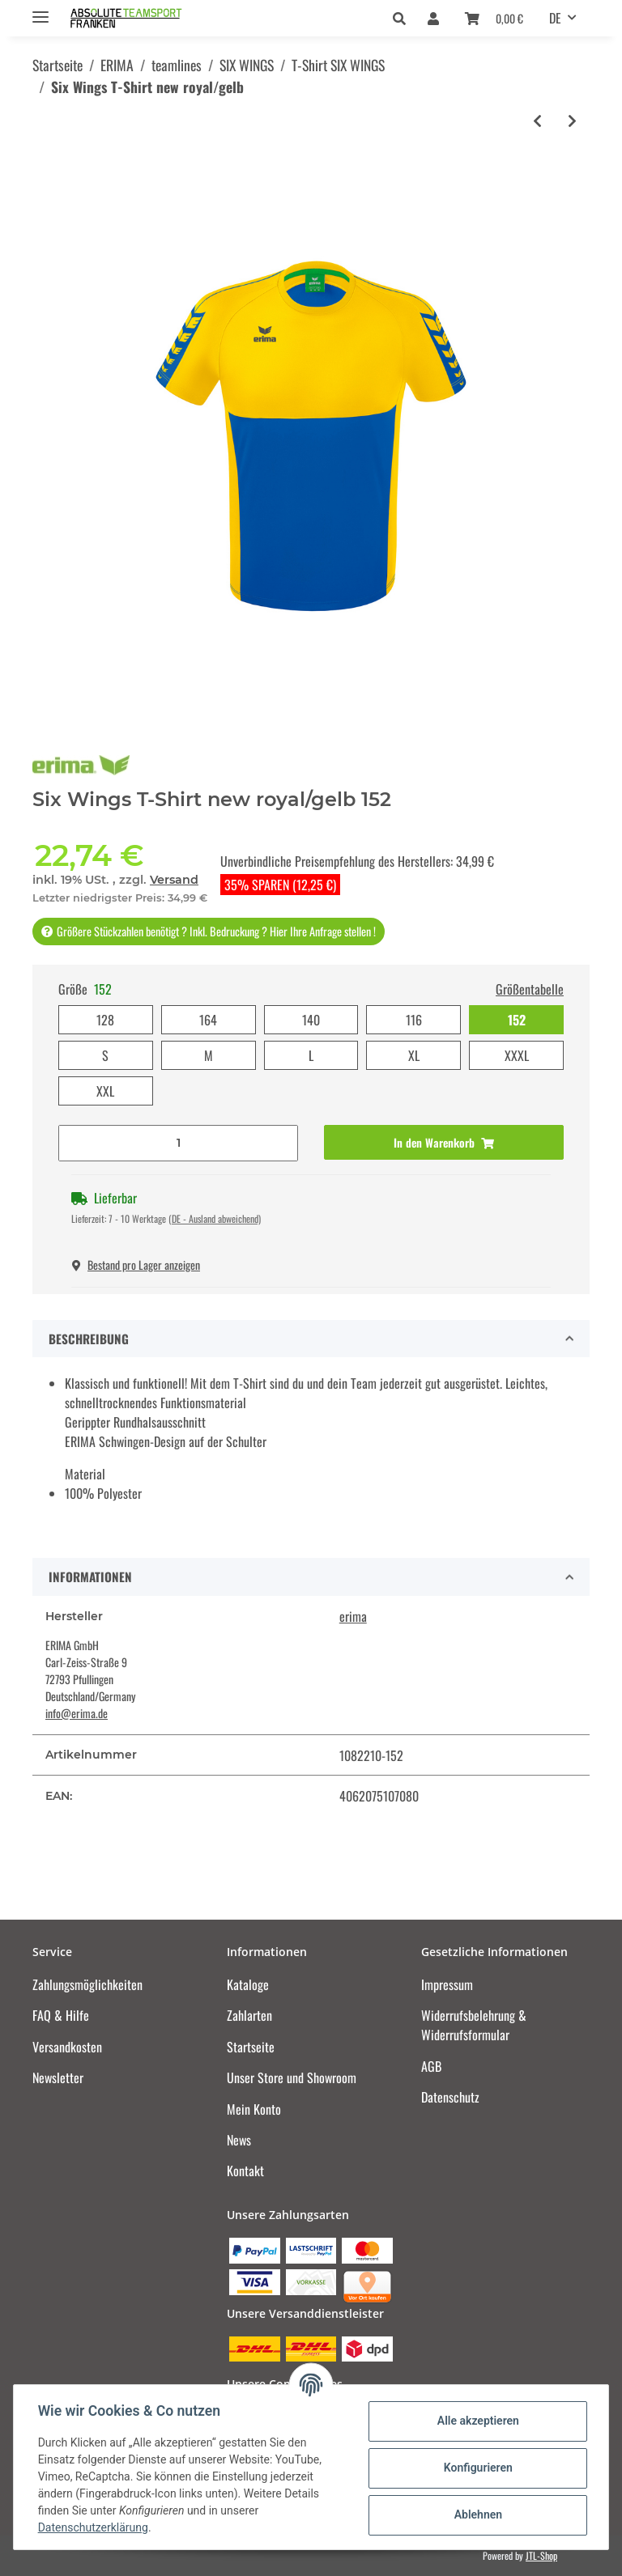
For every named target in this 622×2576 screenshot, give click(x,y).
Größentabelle (530, 989)
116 (414, 1019)
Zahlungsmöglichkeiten (87, 1984)
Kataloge (248, 1984)
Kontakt (245, 2170)
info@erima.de (76, 1712)
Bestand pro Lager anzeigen (136, 1264)
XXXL (517, 1055)
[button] (404, 18)
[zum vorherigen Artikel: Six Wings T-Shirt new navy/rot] (537, 121)
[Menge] (178, 1143)
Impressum (447, 1984)
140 (311, 1019)
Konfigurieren (475, 2467)
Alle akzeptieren (476, 2420)
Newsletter (57, 2077)
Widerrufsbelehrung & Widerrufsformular (473, 2024)
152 (517, 1019)
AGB (431, 2066)
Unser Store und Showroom (291, 2077)
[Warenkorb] (494, 18)
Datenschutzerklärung (95, 2527)
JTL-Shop (541, 2555)
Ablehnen (476, 2514)
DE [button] (555, 18)
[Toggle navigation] (40, 10)
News (239, 2139)
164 (208, 1019)
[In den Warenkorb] (444, 1142)
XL (414, 1055)
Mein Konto (254, 2109)
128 (105, 1019)
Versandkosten (67, 2046)
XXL (105, 1091)
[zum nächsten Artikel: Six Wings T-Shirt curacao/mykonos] (572, 121)
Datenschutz (450, 2097)
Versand (174, 879)
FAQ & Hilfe (60, 2015)
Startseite (251, 2046)
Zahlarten (249, 2015)
